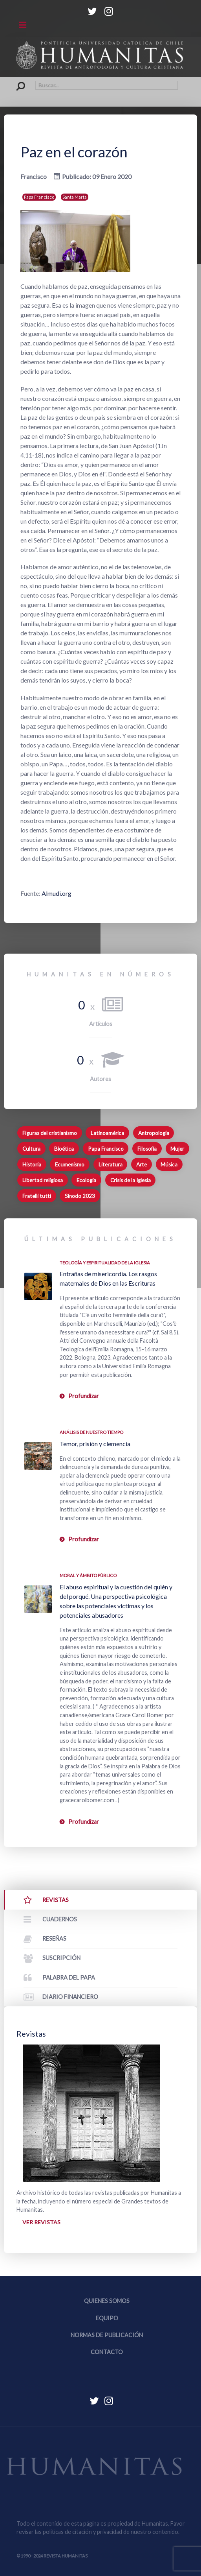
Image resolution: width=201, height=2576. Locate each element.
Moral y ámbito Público (88, 1575)
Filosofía (147, 1149)
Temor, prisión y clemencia (95, 1443)
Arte (141, 1164)
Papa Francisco (39, 196)
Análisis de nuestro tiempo (91, 1432)
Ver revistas (41, 2222)
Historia (31, 1164)
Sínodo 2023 (80, 1196)
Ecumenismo (69, 1164)
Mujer (177, 1149)
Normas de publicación (107, 2335)
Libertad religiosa (42, 1180)
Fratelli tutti (36, 1196)
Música (169, 1164)
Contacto (107, 2352)
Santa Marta (74, 196)
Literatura (110, 1164)
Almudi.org (55, 893)
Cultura (31, 1149)
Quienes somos (107, 2301)
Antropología (153, 1133)
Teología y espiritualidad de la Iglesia (105, 1262)
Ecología (86, 1180)
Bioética (64, 1149)
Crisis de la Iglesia (130, 1180)
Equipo (107, 2318)
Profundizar (83, 1396)
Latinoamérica (107, 1133)
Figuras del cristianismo (49, 1133)
